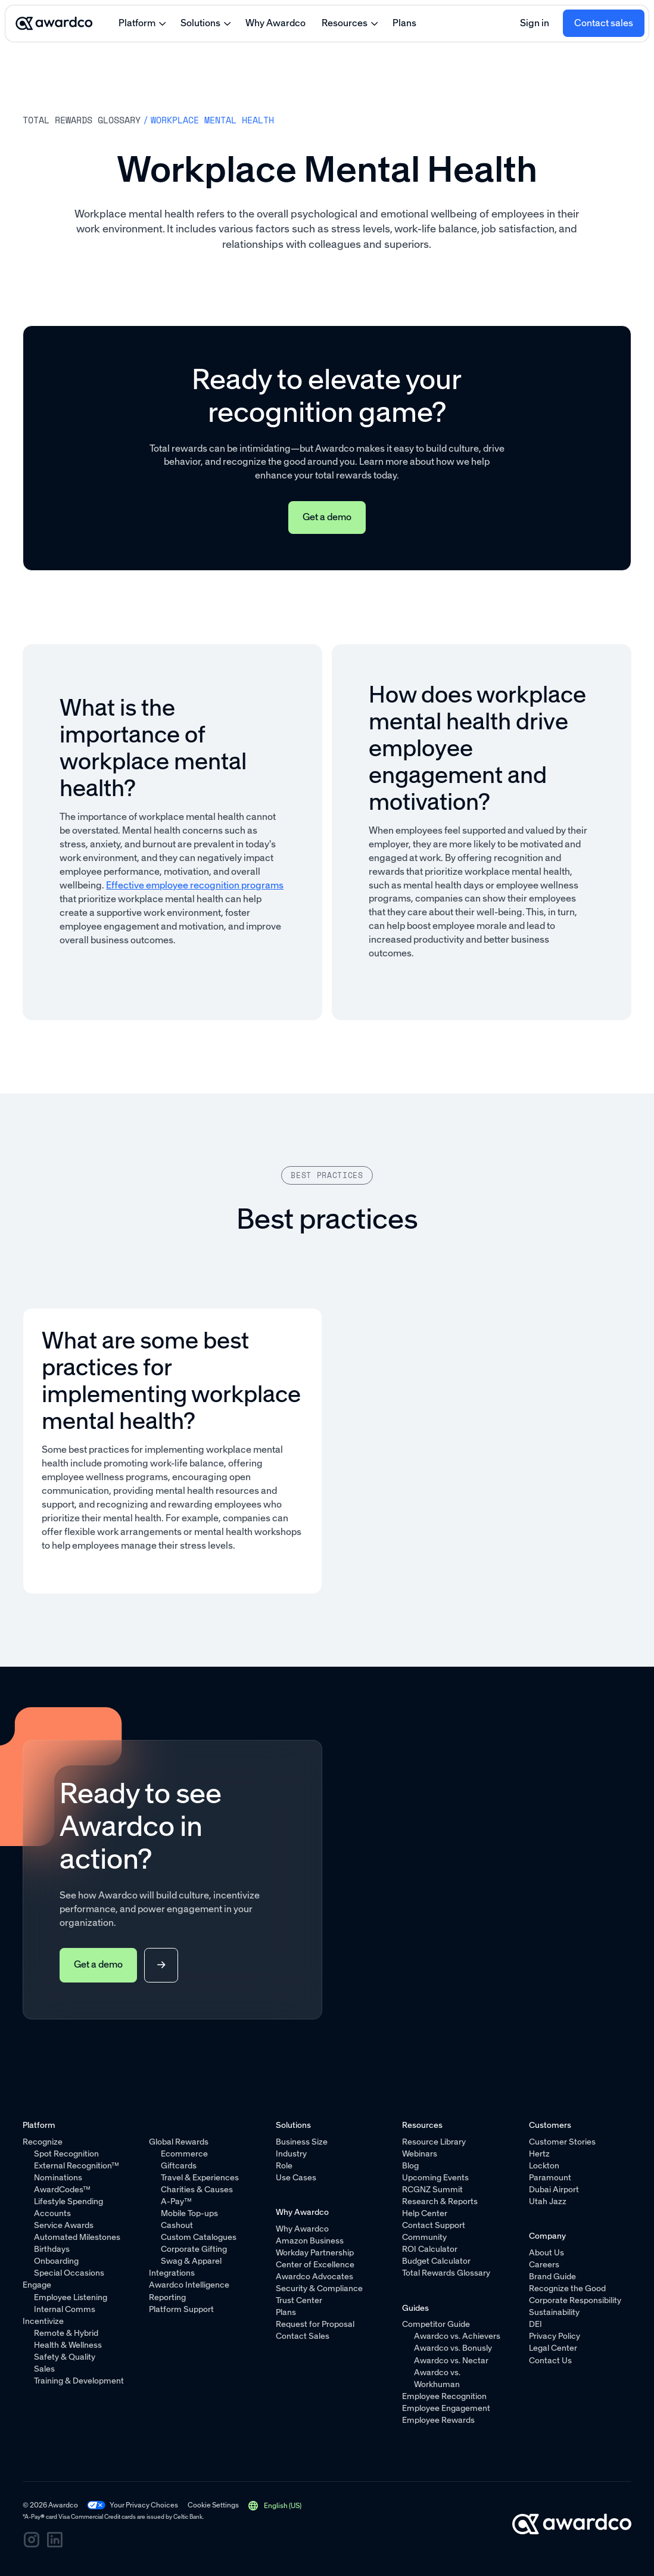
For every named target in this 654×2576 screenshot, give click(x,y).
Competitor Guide (437, 2324)
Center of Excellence (315, 2265)
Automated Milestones (77, 2237)
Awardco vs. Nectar (451, 2360)
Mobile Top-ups (189, 2213)
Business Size (302, 2142)
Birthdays (52, 2249)
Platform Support (182, 2309)
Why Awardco (275, 23)
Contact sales (603, 23)
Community (425, 2237)
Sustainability (554, 2312)
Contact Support (434, 2225)
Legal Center (553, 2348)
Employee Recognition (445, 2396)
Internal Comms (64, 2309)
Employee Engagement (447, 2408)
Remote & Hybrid (66, 2333)
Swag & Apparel (191, 2261)
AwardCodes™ (62, 2190)
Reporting (168, 2297)
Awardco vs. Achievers (457, 2336)
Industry (291, 2154)
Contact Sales (302, 2336)
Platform (137, 23)
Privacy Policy (554, 2336)
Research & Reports (440, 2201)
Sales (44, 2369)
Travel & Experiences (200, 2178)
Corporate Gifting (194, 2249)
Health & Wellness (68, 2345)
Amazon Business (310, 2241)
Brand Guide (552, 2277)
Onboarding (56, 2261)
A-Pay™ (176, 2201)
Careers (544, 2265)
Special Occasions (69, 2273)
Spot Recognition (66, 2154)
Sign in (534, 23)
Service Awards (64, 2225)
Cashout (177, 2225)
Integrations (172, 2273)
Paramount (550, 2178)
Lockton (544, 2166)
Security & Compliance (319, 2288)
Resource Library (434, 2142)
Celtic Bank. (188, 2517)
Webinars (420, 2154)
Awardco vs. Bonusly (453, 2348)
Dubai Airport (554, 2190)
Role (284, 2166)
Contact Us (550, 2360)
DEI (535, 2324)
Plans (404, 23)
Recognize (43, 2142)
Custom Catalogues (198, 2237)
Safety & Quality (64, 2357)
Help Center (425, 2213)
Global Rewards (179, 2142)
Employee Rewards (439, 2420)
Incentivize (43, 2321)
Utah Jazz (547, 2201)
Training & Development (79, 2381)
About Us (546, 2253)
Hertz (539, 2154)
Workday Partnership (315, 2253)
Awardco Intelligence (190, 2285)
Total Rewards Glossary (447, 2273)
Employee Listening (70, 2297)
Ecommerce (184, 2154)
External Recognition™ (76, 2166)
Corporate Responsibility (575, 2300)
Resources (345, 23)
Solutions (200, 23)
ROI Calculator (430, 2249)
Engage (37, 2285)
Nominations (58, 2178)
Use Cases (296, 2178)
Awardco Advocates (314, 2277)
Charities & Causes (197, 2190)
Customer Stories (562, 2142)
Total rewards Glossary (82, 120)
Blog (411, 2166)
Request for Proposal (315, 2324)
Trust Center (299, 2300)
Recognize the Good (567, 2288)
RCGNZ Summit (433, 2190)
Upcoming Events (436, 2178)
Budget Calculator (437, 2261)
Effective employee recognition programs (195, 885)
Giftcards (179, 2166)
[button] (274, 2505)
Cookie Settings (213, 2504)
